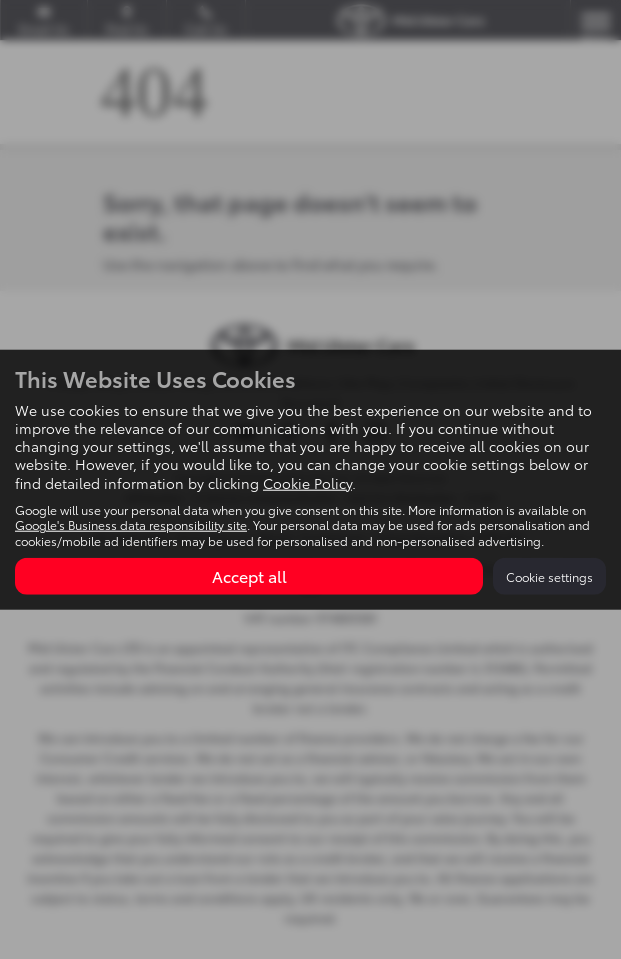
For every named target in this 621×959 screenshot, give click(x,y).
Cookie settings (549, 576)
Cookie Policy (307, 482)
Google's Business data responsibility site (131, 524)
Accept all (249, 575)
